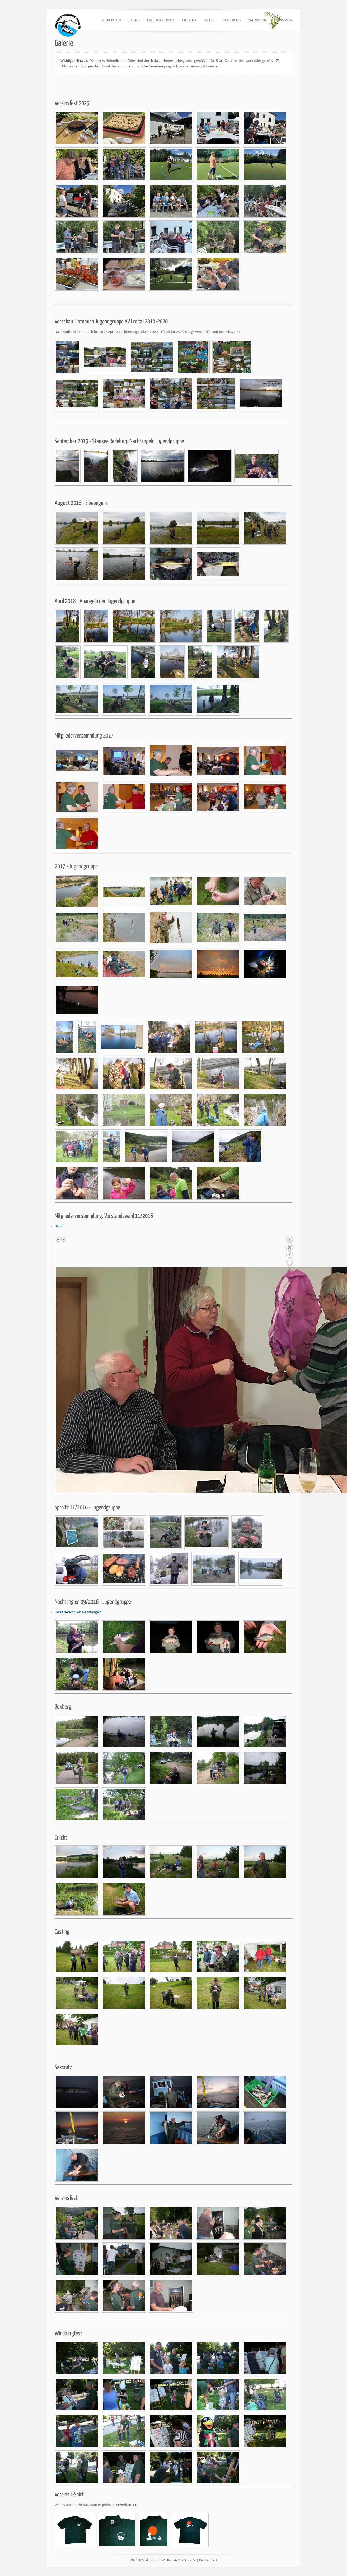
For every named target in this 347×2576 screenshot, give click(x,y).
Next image (63, 1239)
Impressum (283, 20)
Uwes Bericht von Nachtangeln (78, 1612)
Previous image (58, 1239)
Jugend (134, 20)
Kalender (188, 20)
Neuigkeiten (111, 20)
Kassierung (232, 20)
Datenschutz (258, 20)
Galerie (209, 20)
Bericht (60, 1226)
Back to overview (289, 1251)
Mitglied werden (160, 20)
